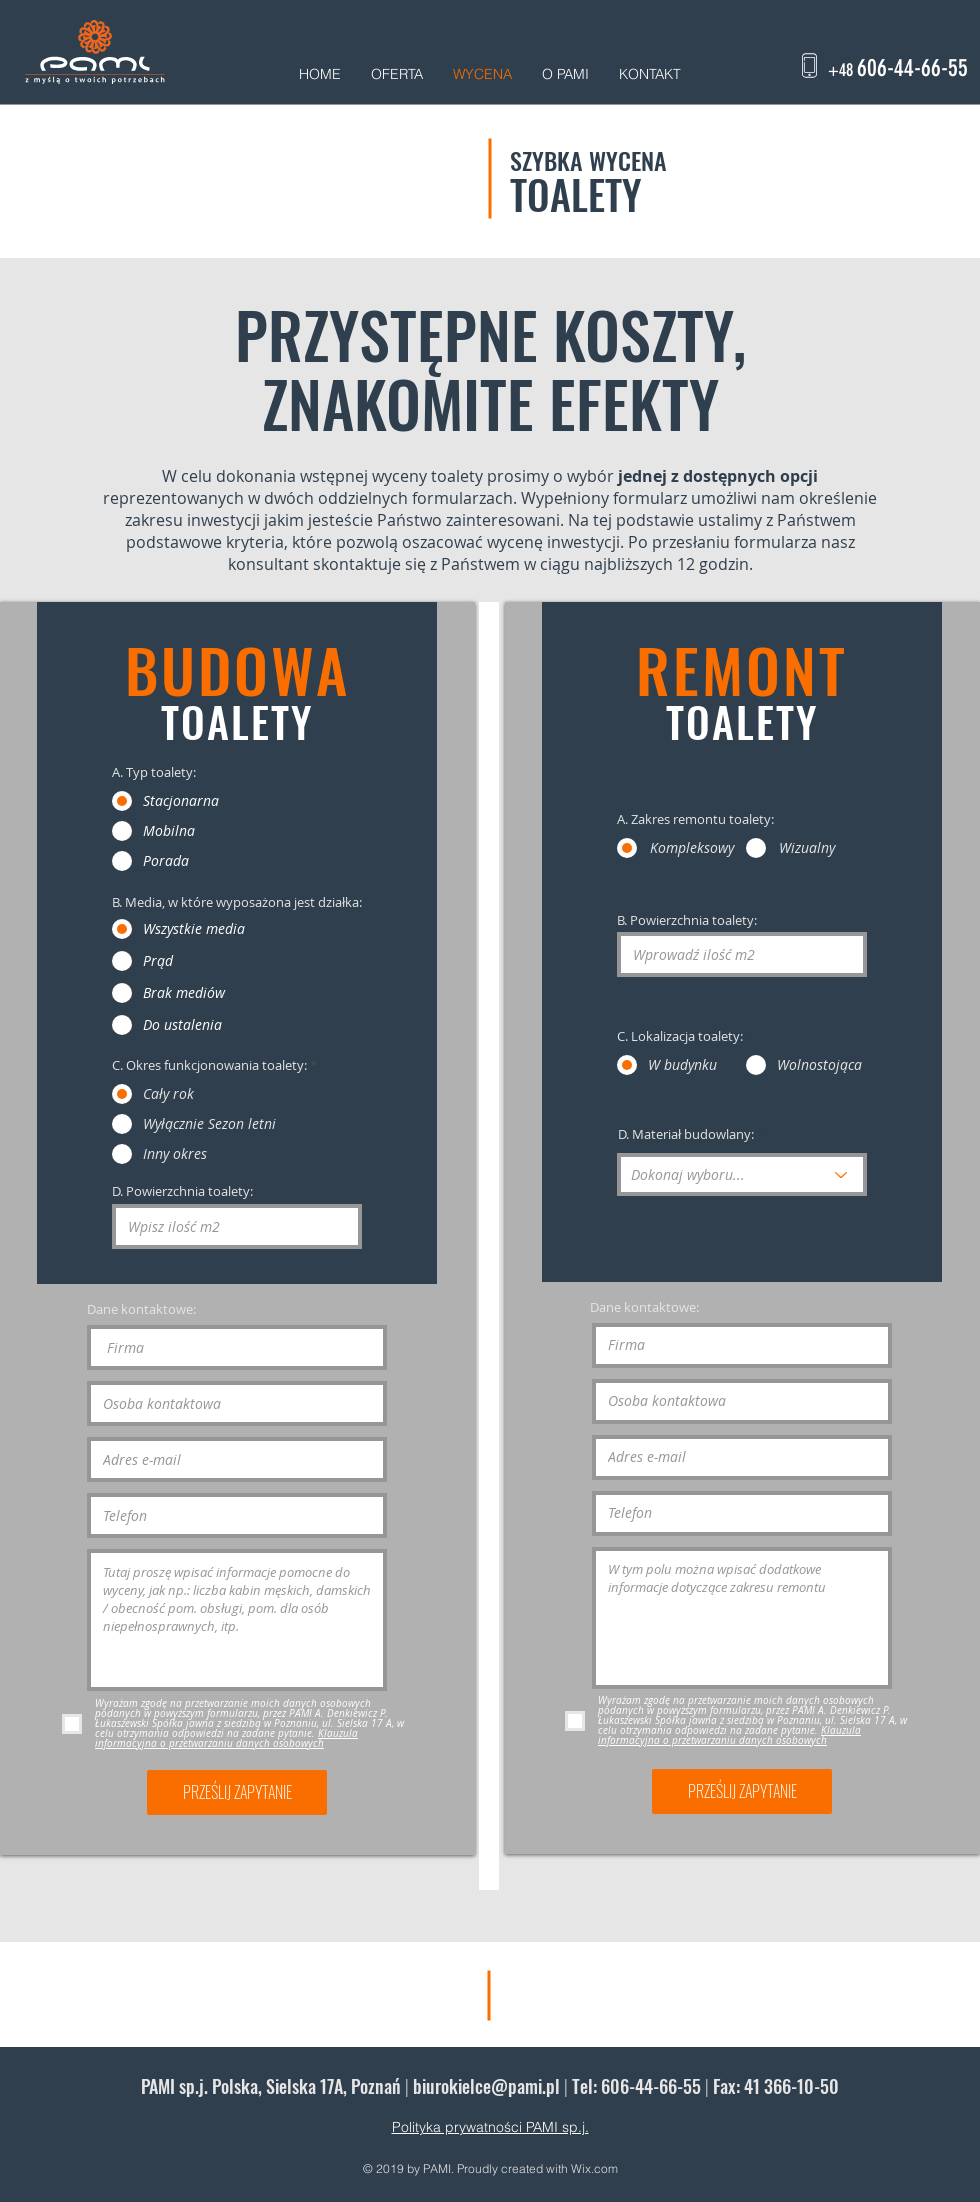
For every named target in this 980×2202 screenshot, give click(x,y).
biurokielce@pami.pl (486, 2086)
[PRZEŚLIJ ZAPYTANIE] (237, 1792)
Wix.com (594, 2168)
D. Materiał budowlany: (686, 1134)
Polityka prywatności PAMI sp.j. (490, 2127)
